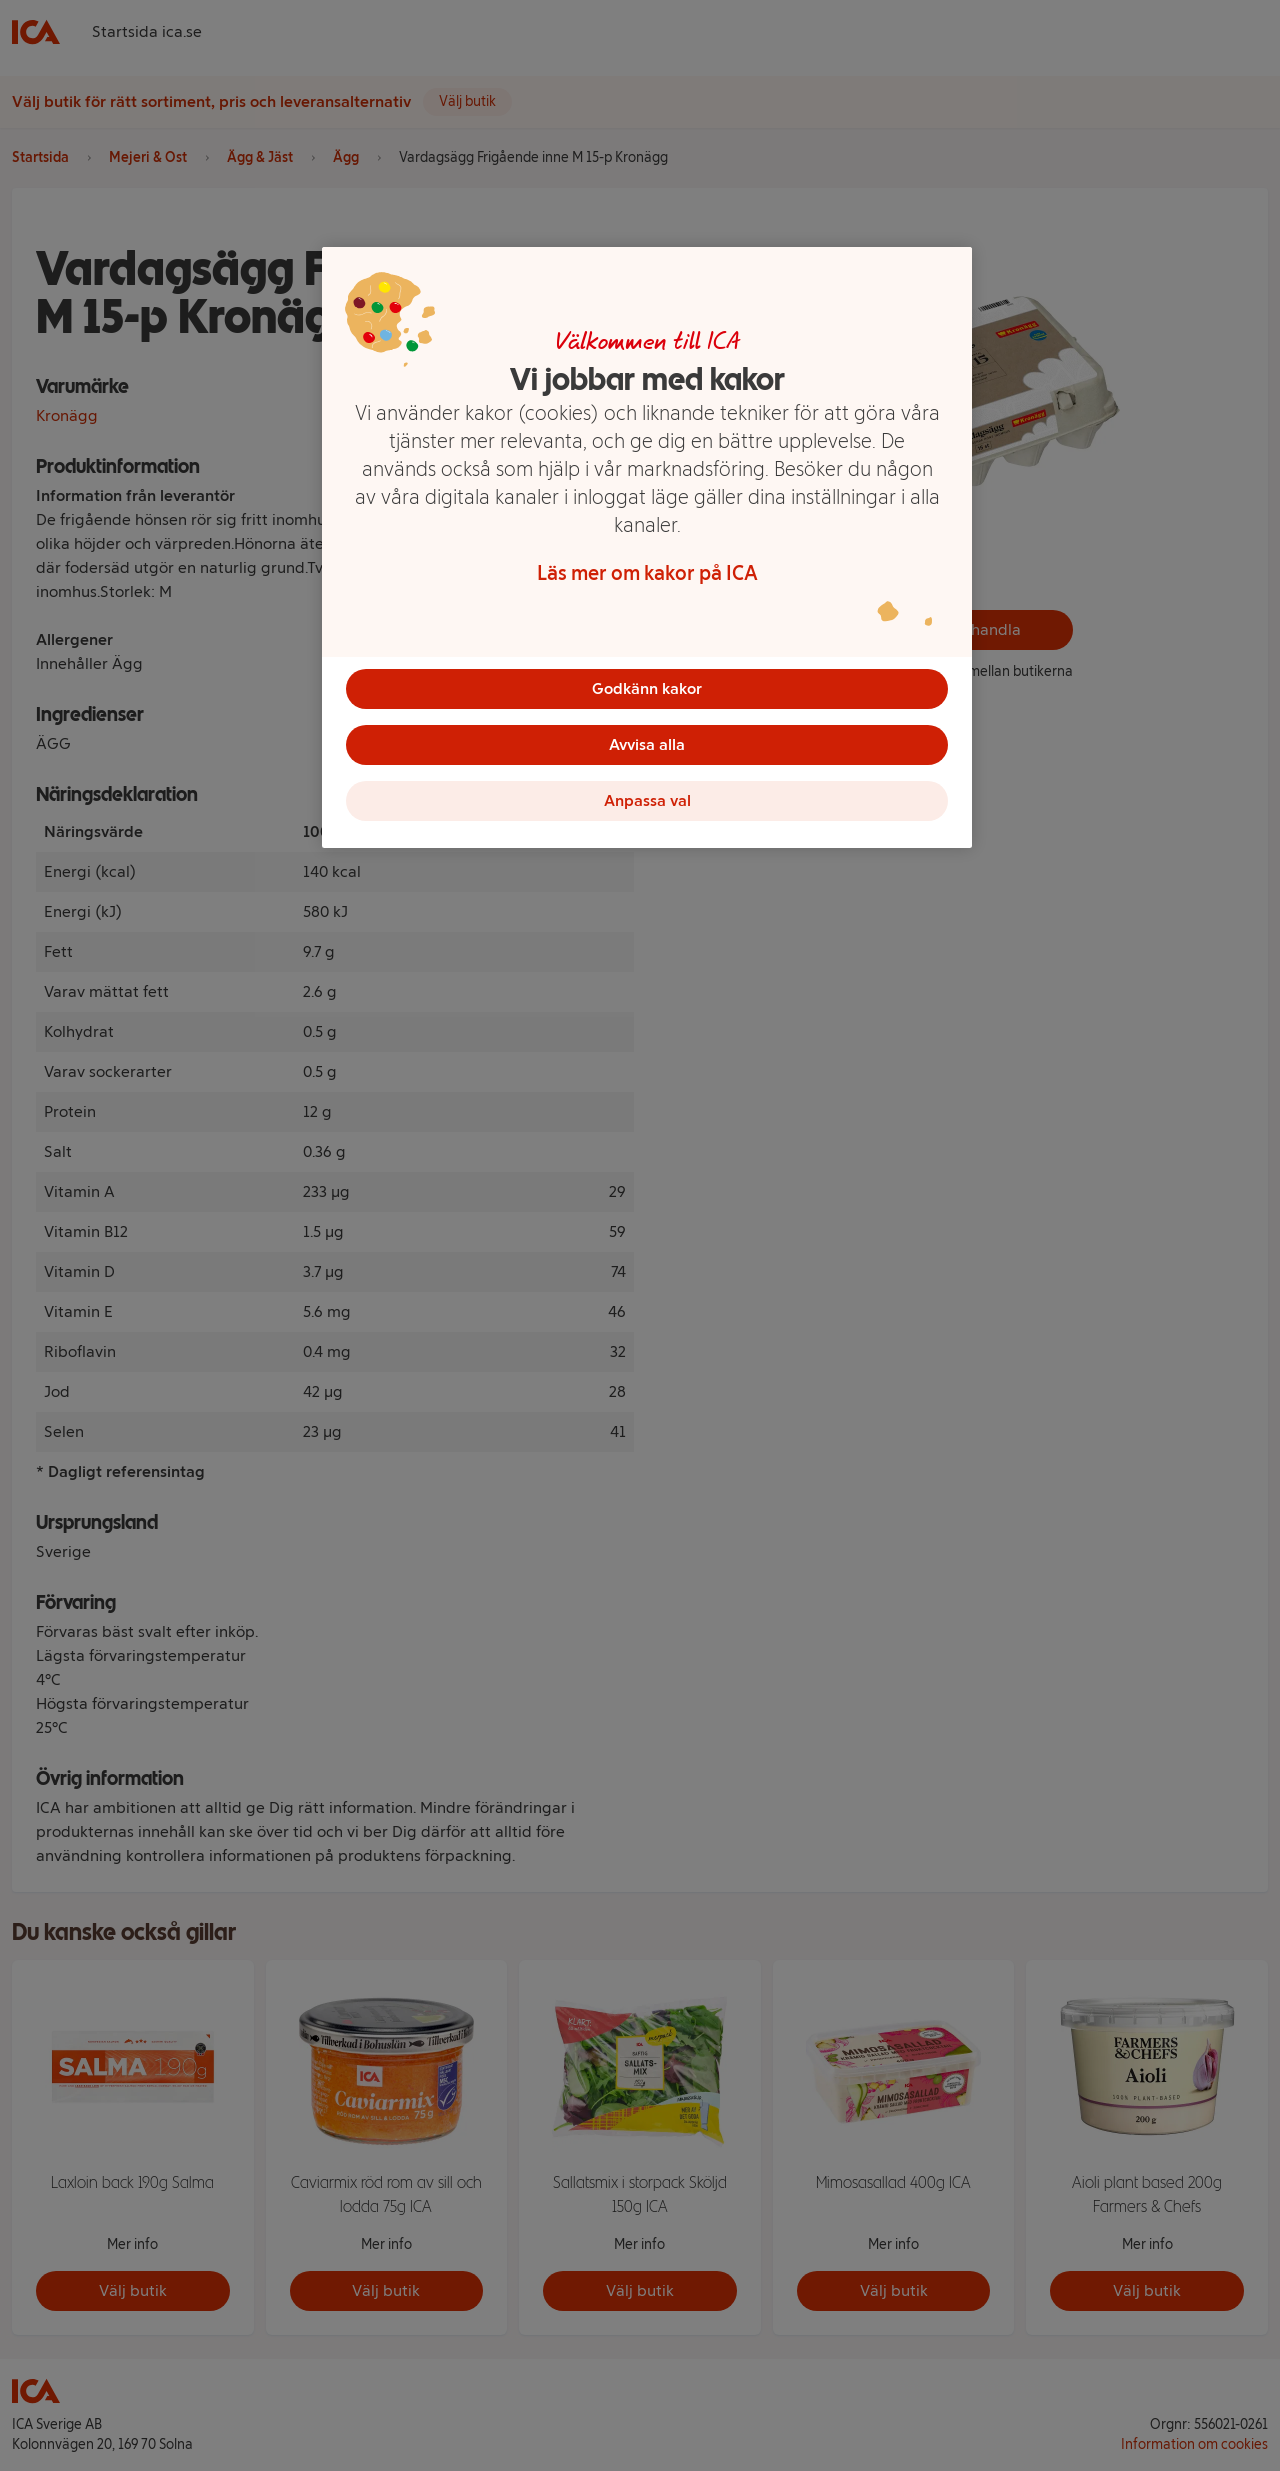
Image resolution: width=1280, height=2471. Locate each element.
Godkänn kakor (647, 688)
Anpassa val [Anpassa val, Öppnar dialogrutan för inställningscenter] (647, 800)
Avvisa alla (647, 744)
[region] (647, 548)
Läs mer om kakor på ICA (647, 573)
